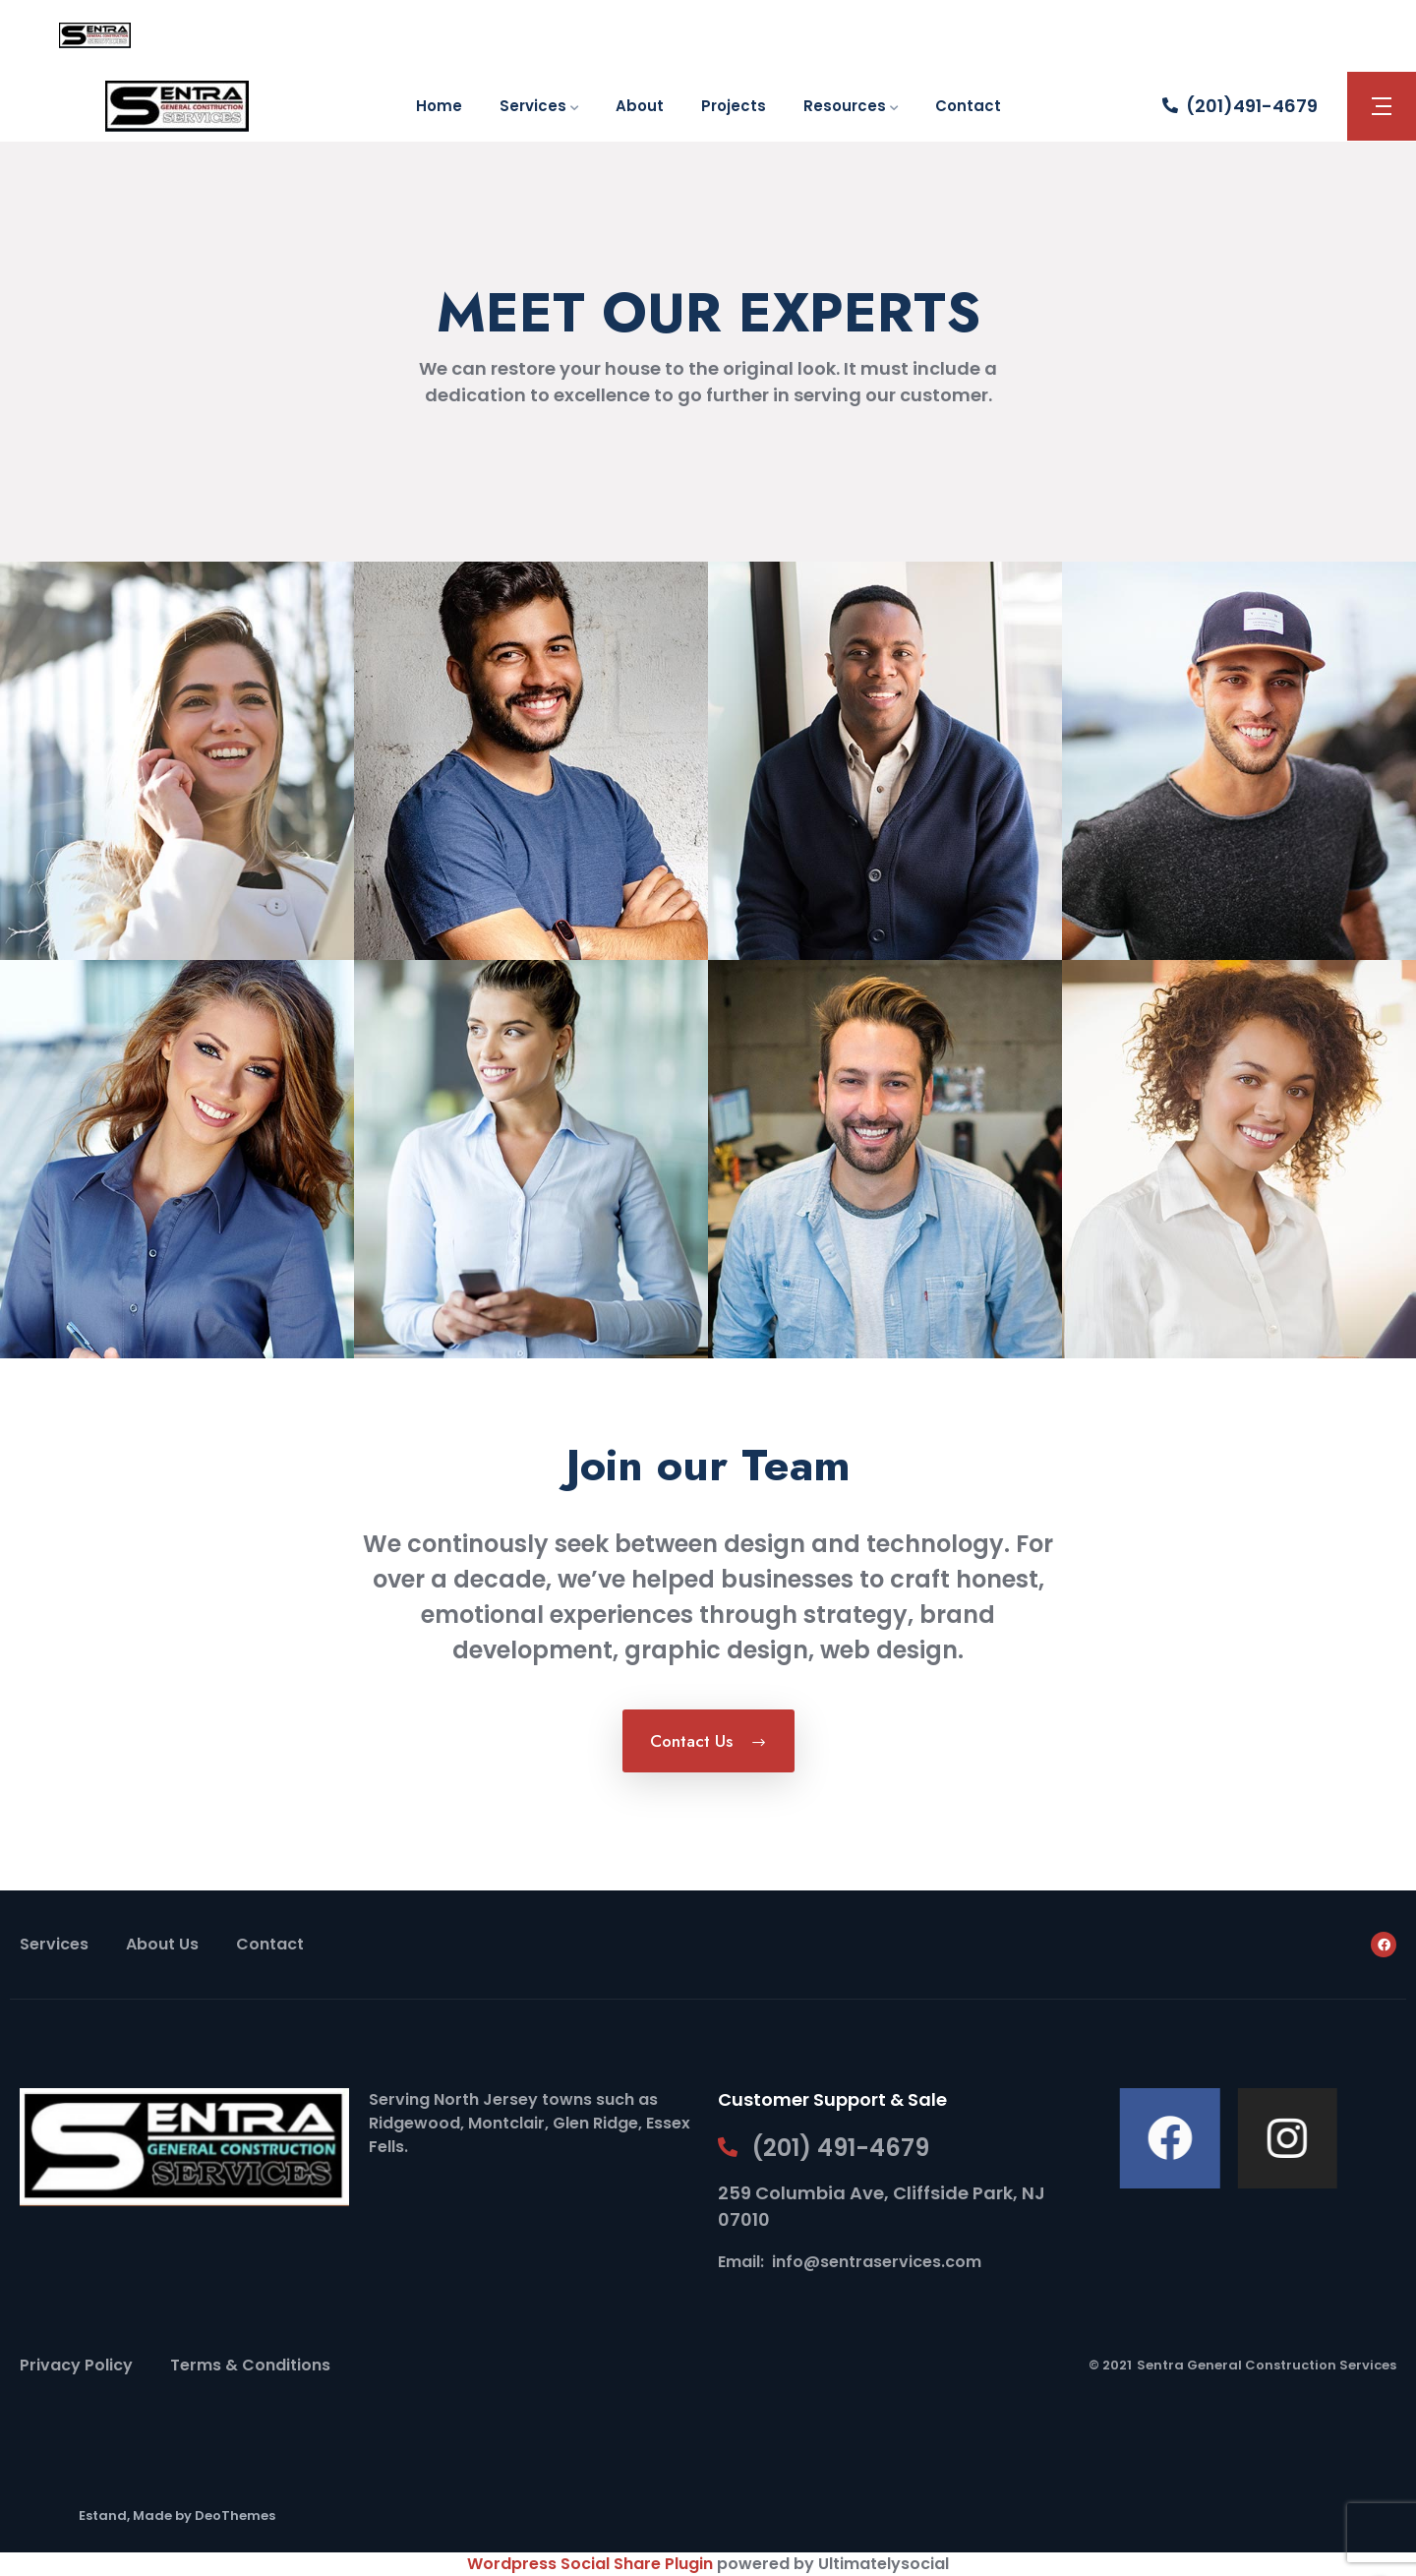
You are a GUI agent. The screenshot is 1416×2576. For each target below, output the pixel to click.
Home (439, 105)
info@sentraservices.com (876, 2261)
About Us (162, 1944)
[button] (1381, 106)
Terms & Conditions (250, 2365)
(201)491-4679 (1252, 105)
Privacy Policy (76, 2365)
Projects (733, 105)
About (640, 105)
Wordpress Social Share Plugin (592, 2563)
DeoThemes (235, 2515)
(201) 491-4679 (840, 2147)
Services (533, 105)
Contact (968, 105)
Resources (844, 105)
